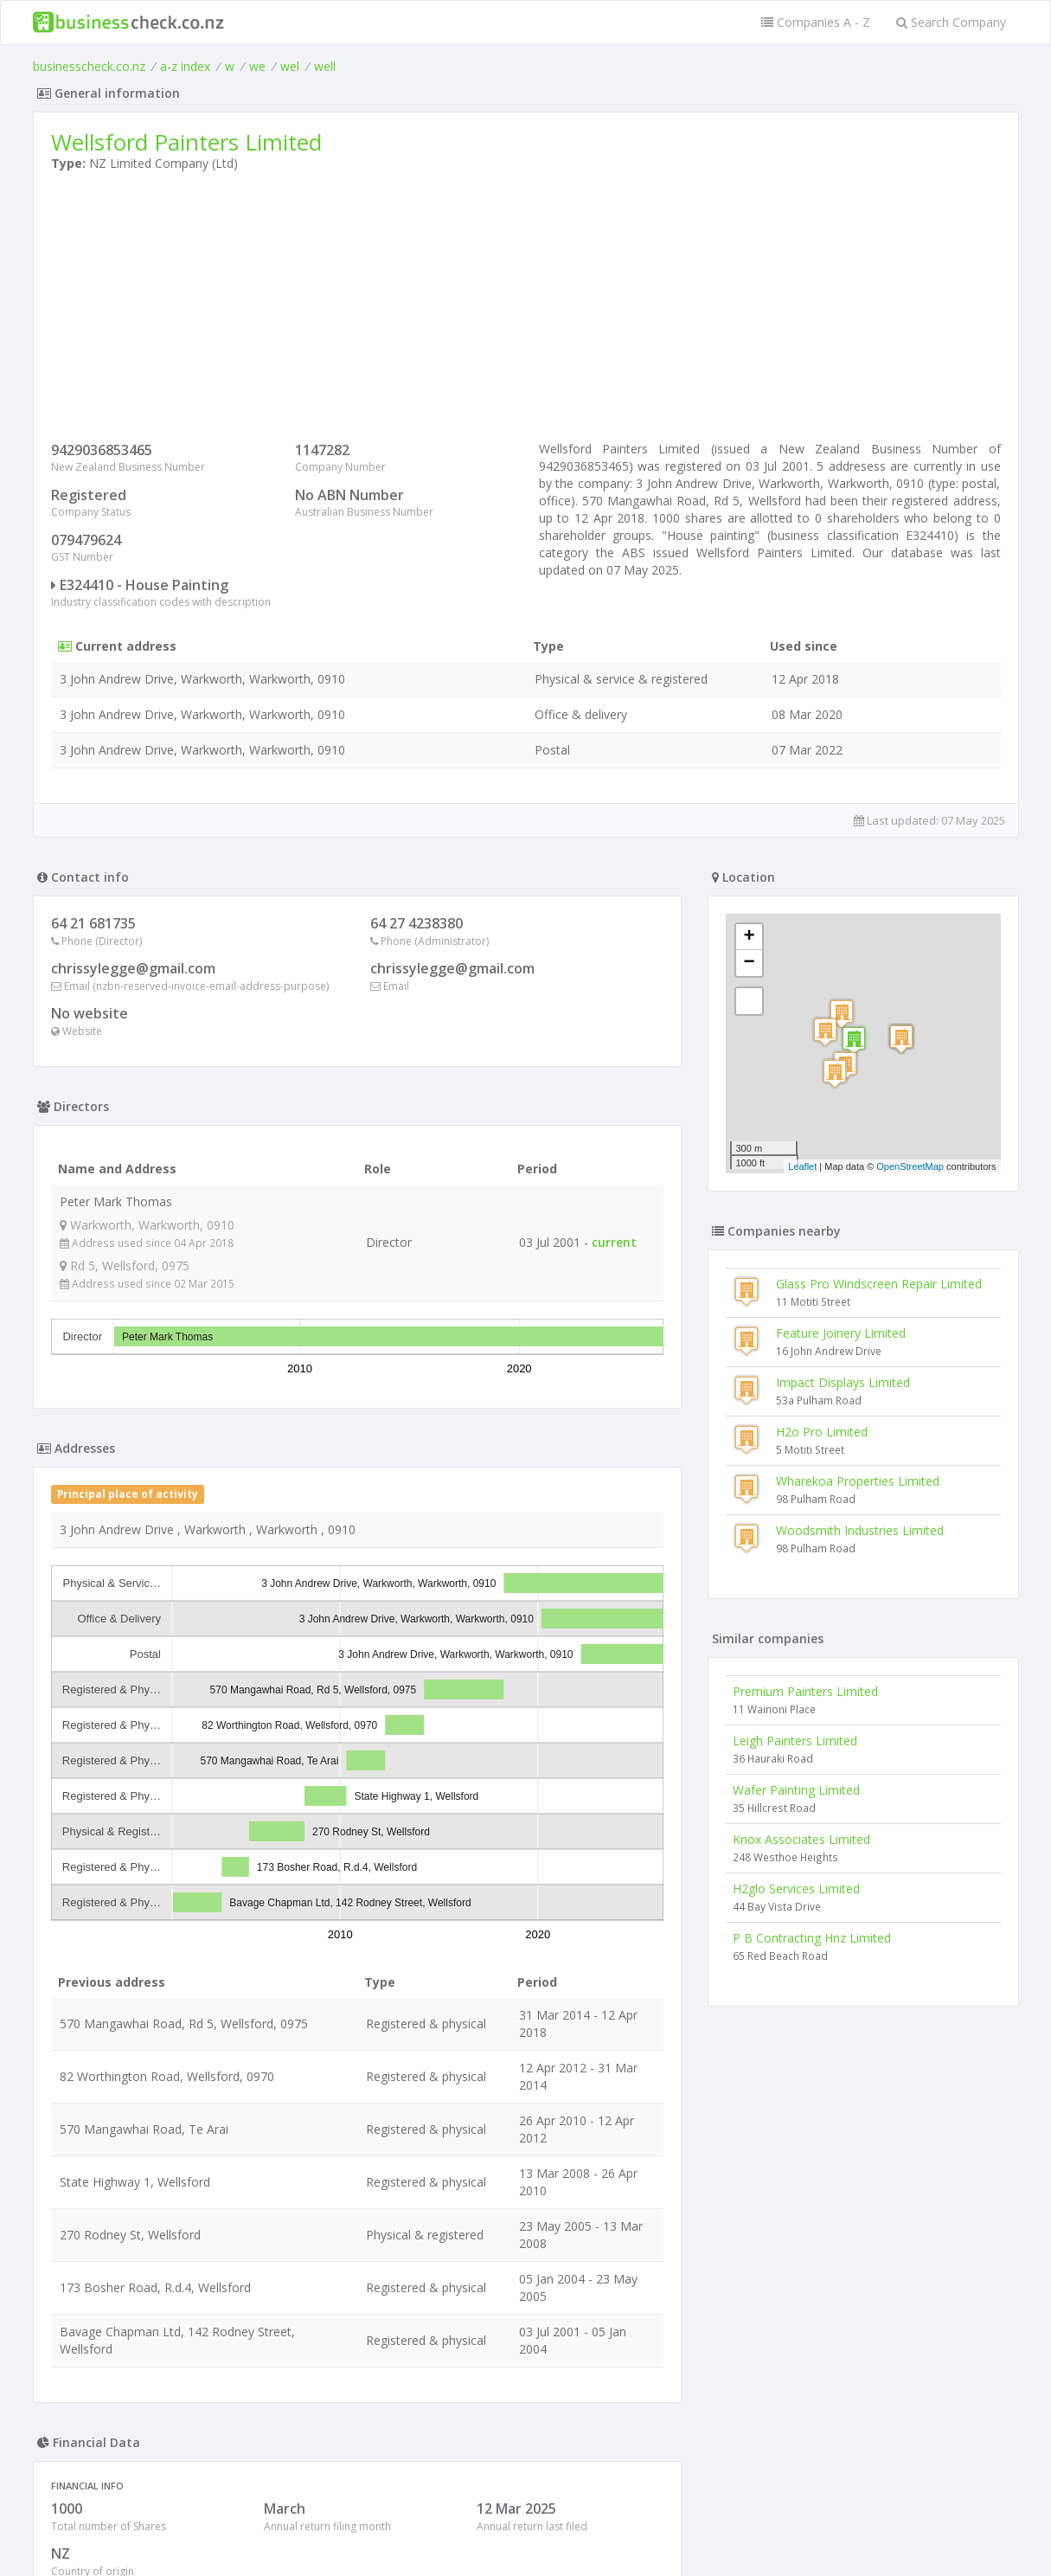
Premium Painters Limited (805, 1691)
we (257, 66)
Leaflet (802, 1166)
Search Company (951, 22)
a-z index (185, 66)
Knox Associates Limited (801, 1839)
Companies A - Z (815, 22)
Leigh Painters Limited (795, 1740)
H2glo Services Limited (796, 1888)
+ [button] (748, 937)
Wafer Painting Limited (796, 1790)
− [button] (748, 963)
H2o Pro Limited (822, 1431)
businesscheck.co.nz (89, 66)
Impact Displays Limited (843, 1382)
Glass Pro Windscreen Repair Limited (879, 1283)
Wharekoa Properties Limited (857, 1481)
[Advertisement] (526, 311)
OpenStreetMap (910, 1166)
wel (289, 66)
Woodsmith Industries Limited (860, 1530)
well (325, 66)
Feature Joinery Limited (841, 1333)
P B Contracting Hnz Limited (812, 1938)
